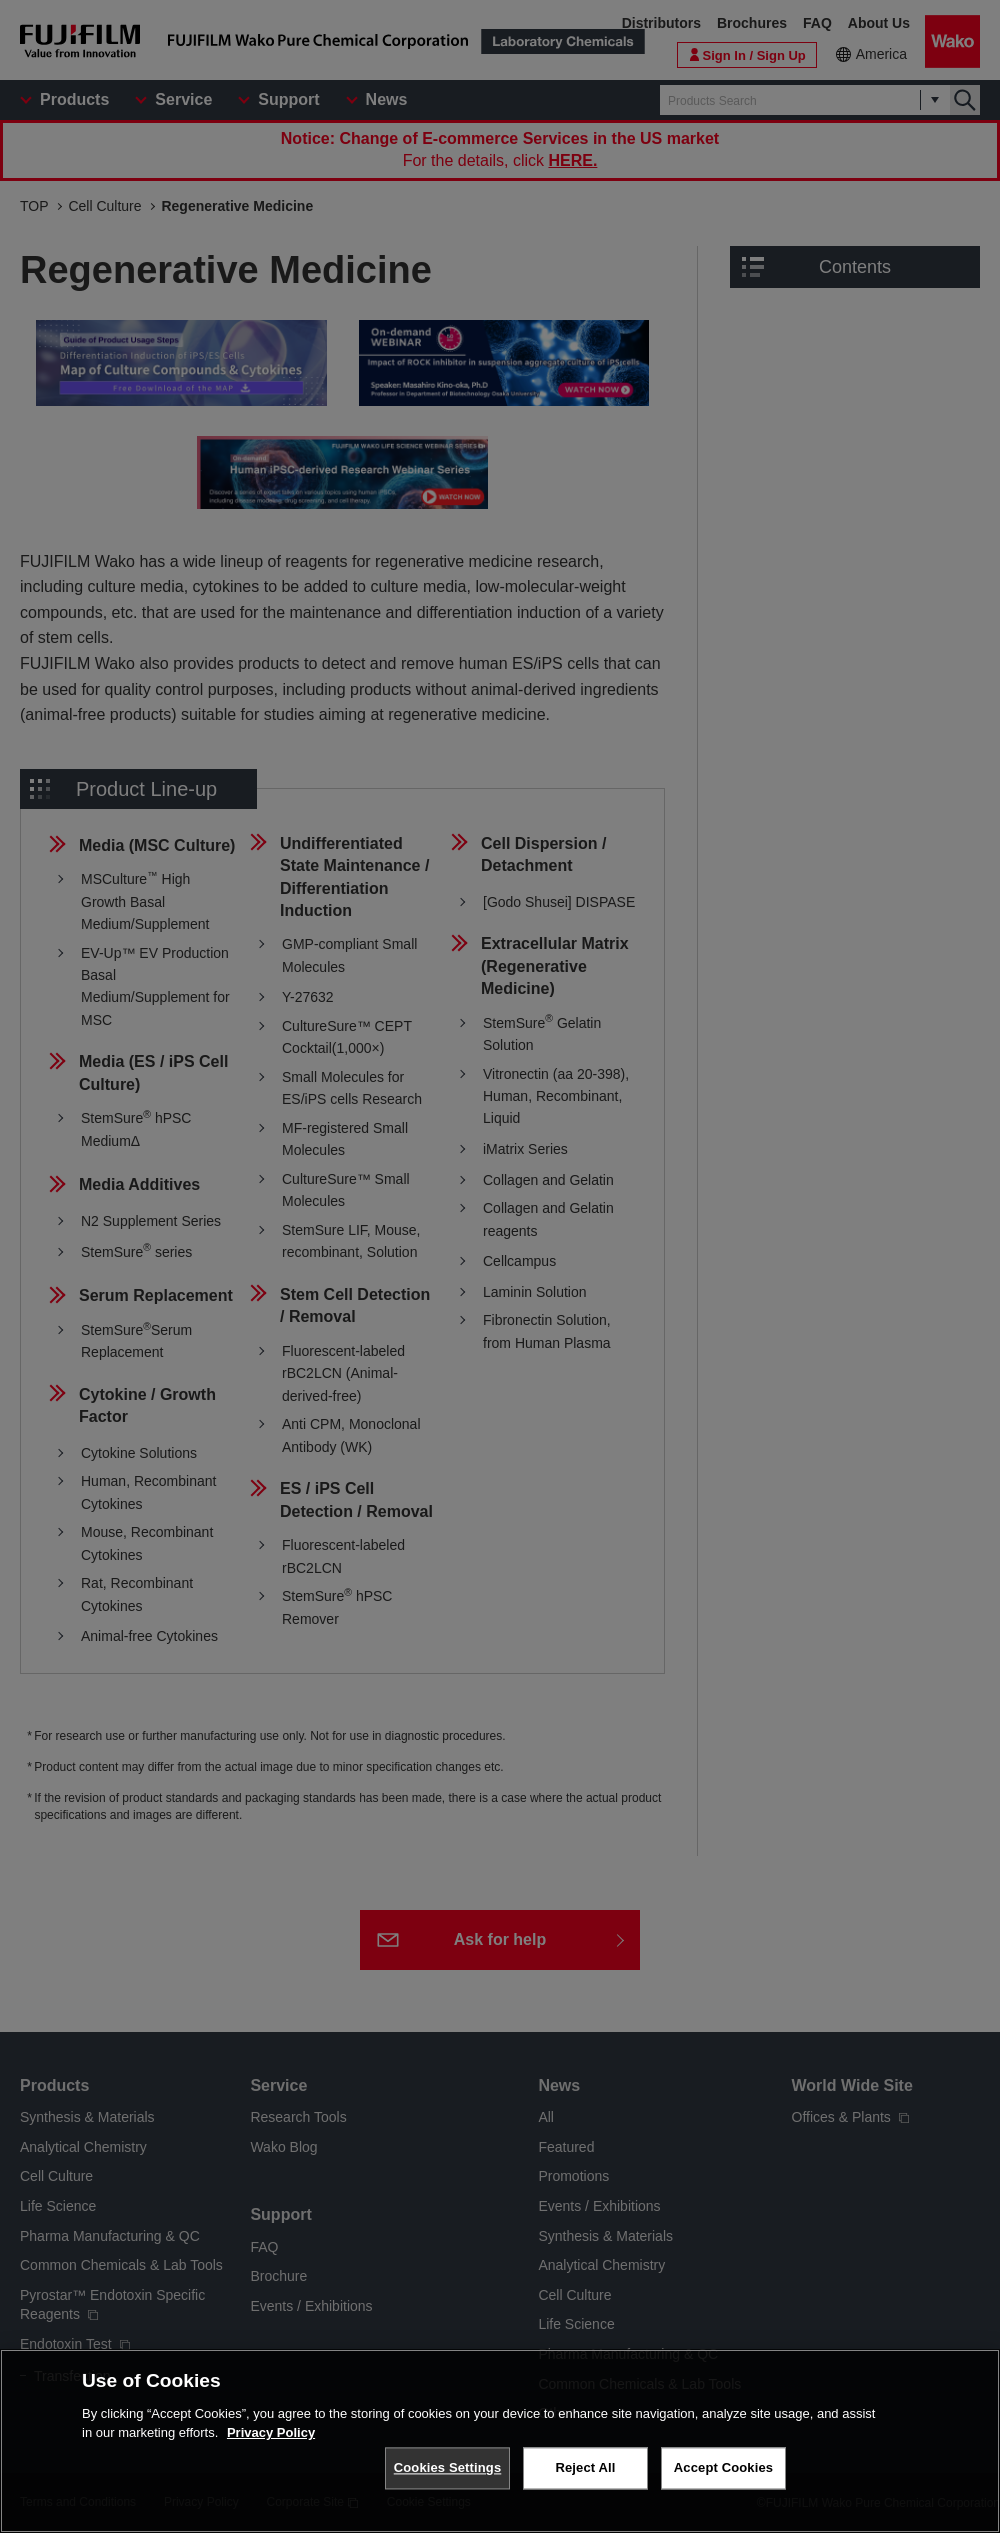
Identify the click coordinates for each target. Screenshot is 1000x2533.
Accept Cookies (723, 2467)
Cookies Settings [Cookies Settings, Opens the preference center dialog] (448, 2467)
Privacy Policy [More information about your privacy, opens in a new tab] (271, 2432)
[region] (500, 2441)
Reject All (585, 2467)
